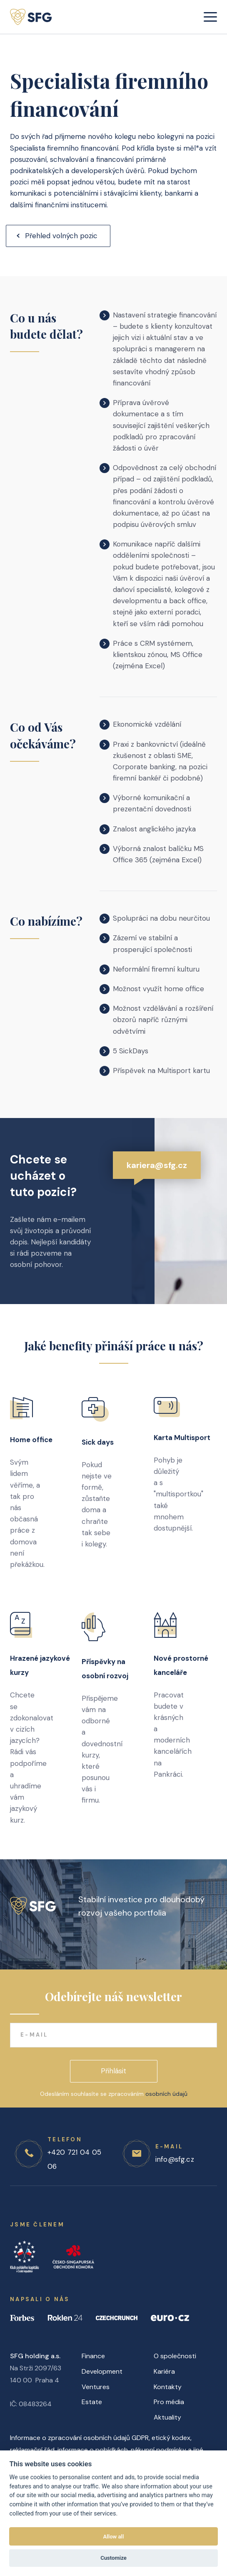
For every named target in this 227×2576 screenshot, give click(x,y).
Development (102, 2371)
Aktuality (167, 2417)
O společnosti (175, 2356)
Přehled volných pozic (61, 235)
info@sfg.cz (175, 2159)
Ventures (96, 2386)
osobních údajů (166, 2094)
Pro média (169, 2401)
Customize (113, 2558)
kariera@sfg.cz (157, 1175)
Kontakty (168, 2386)
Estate (92, 2401)
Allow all (113, 2536)
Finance (93, 2356)
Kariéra (164, 2371)
